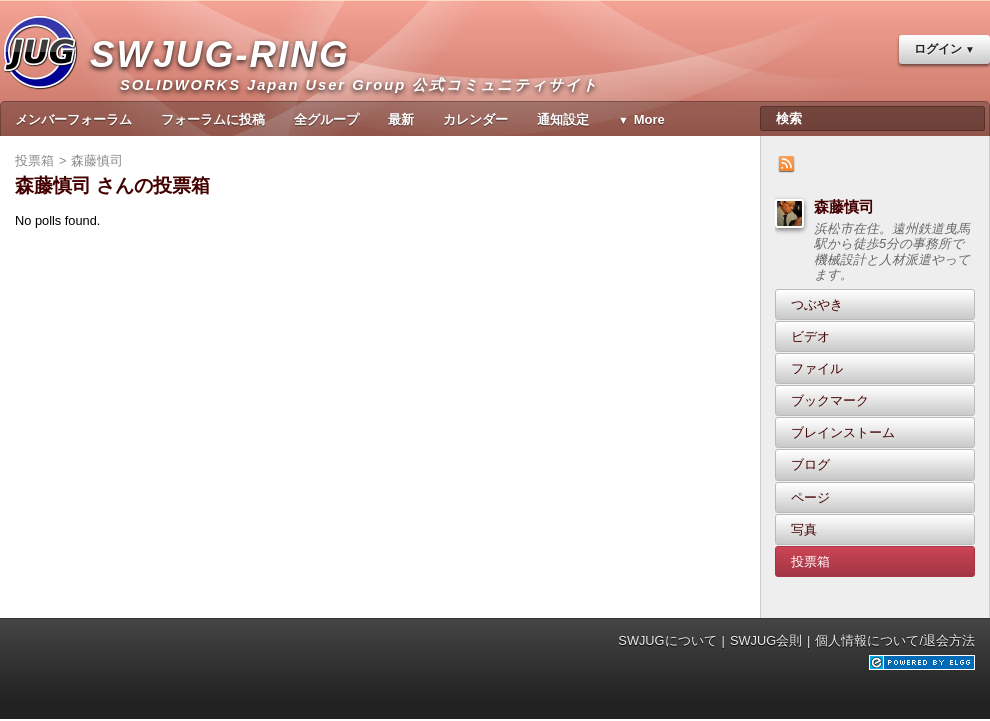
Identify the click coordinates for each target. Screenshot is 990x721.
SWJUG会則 (766, 640)
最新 (401, 119)
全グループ (326, 119)
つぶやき (817, 304)
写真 (804, 529)
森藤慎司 (844, 206)
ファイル (817, 368)
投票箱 (810, 561)
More (649, 119)
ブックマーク (830, 400)
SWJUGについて (667, 640)
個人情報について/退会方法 (895, 640)
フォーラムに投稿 (213, 119)
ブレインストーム (843, 432)
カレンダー (475, 119)
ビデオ (810, 336)
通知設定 (563, 119)
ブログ (810, 464)
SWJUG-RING (227, 75)
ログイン (938, 49)
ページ (810, 497)
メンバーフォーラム (73, 119)
